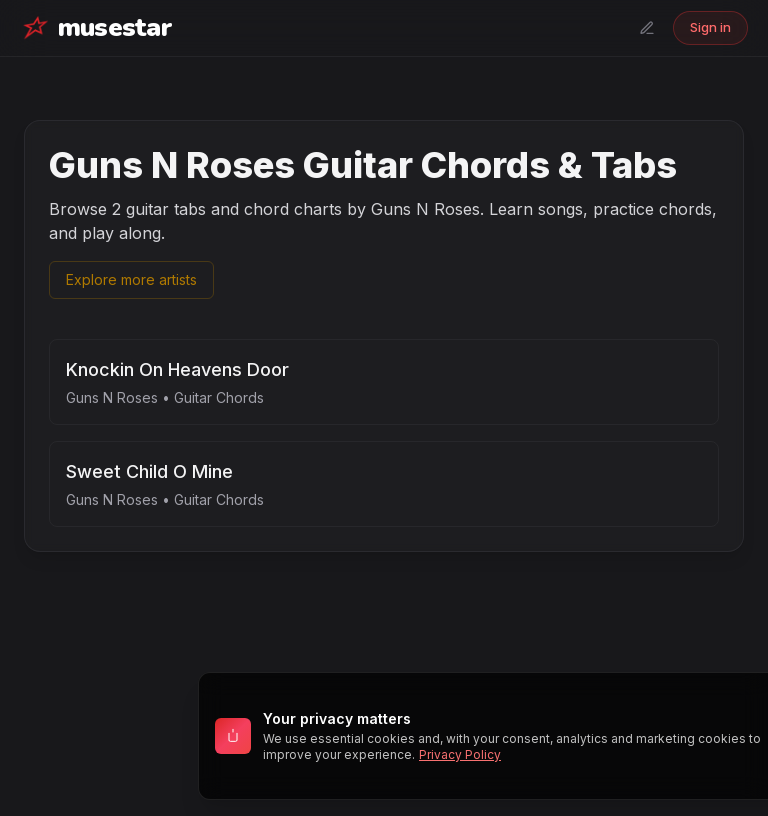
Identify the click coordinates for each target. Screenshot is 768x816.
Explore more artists (131, 279)
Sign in (710, 27)
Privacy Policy (460, 754)
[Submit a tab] (647, 28)
